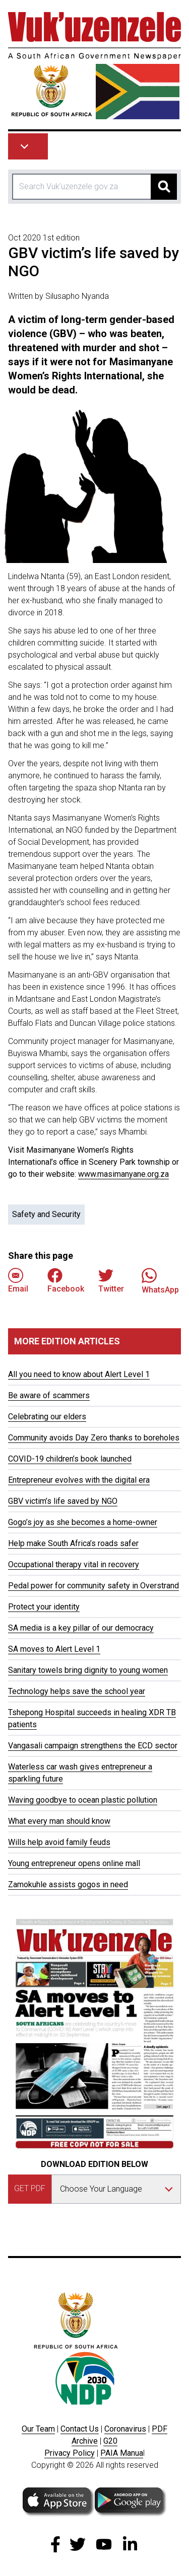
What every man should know (59, 1821)
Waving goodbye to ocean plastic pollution (82, 1800)
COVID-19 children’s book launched (70, 1459)
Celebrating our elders (47, 1416)
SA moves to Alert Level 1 (54, 1649)
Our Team (38, 2429)
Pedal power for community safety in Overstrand (93, 1585)
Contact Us (79, 2429)
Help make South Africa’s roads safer (73, 1543)
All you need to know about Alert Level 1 (79, 1374)
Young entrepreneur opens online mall (74, 1863)
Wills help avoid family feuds (59, 1842)
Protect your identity (44, 1607)
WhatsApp (160, 1281)
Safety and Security (46, 1214)
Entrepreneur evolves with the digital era (79, 1480)
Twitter (111, 1281)
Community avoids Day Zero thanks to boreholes (93, 1437)
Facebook (65, 1281)
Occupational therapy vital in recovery (73, 1564)
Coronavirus (125, 2429)
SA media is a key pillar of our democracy (81, 1628)
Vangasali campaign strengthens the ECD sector (92, 1745)
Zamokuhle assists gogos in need (68, 1884)
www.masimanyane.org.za (123, 1174)
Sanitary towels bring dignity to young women (88, 1670)
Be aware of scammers (49, 1395)
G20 (110, 2441)
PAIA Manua (121, 2453)
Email (18, 1281)
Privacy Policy (69, 2453)
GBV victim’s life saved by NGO (62, 1501)
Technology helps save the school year (76, 1691)
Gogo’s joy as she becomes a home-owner (82, 1522)
